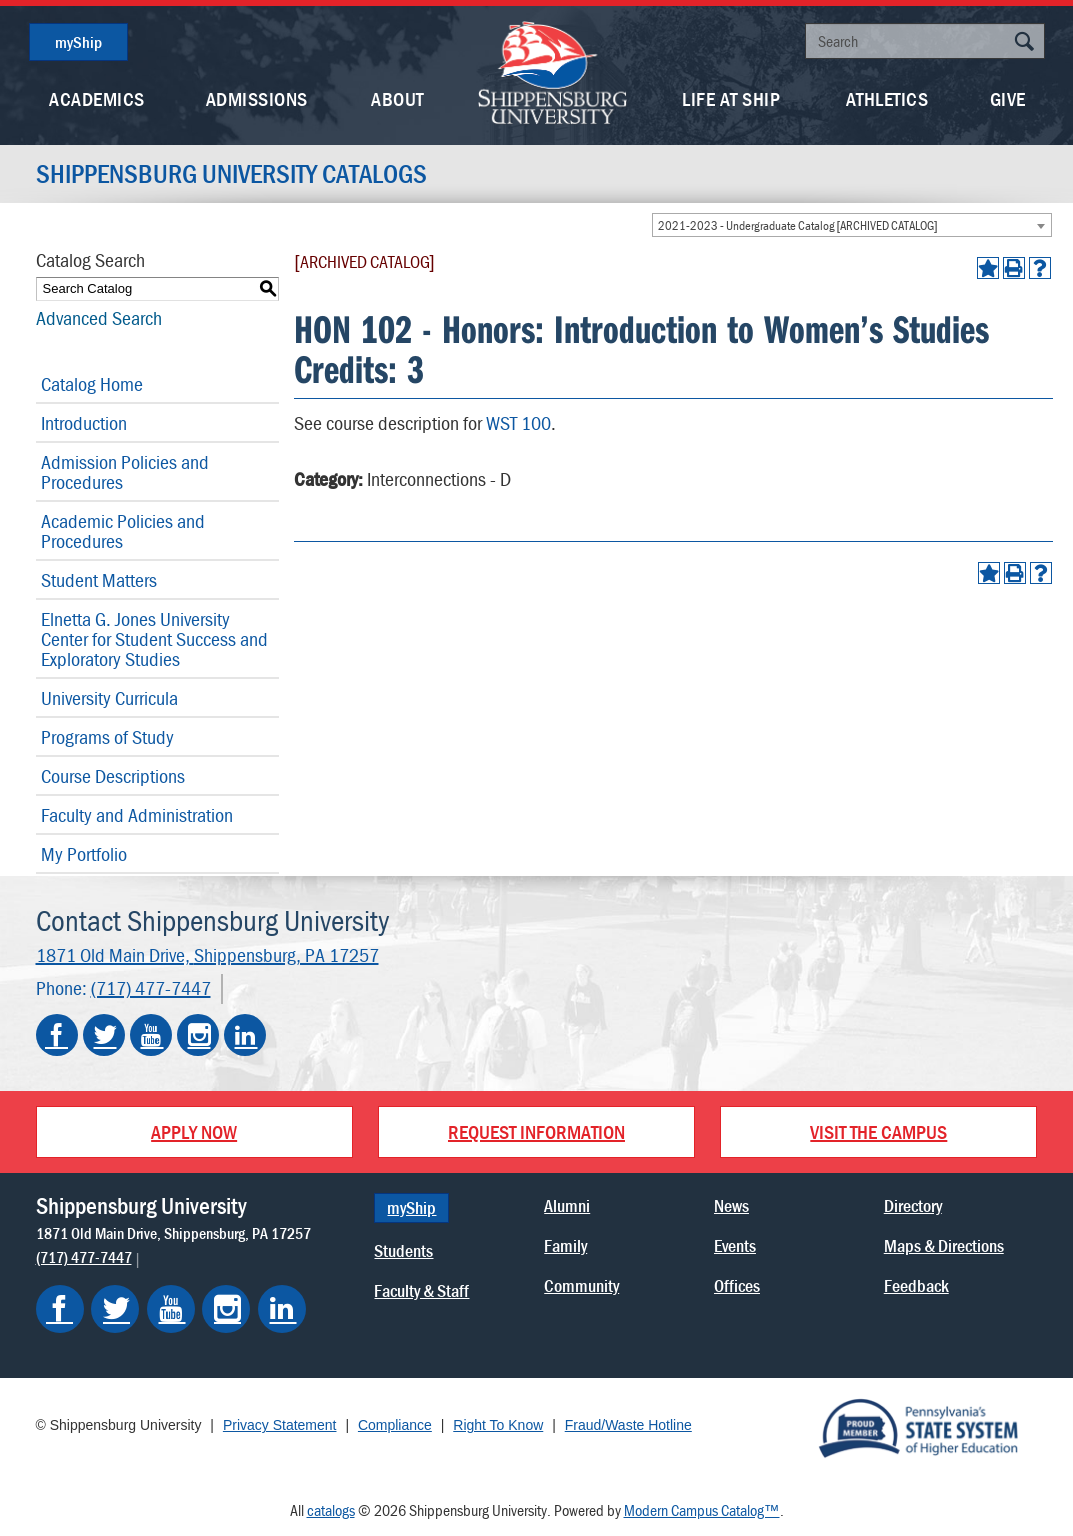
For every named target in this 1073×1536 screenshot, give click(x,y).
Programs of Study (107, 736)
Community (581, 1285)
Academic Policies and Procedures (123, 530)
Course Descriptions (113, 775)
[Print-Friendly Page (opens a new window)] (1014, 268)
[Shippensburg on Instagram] (226, 1309)
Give (1008, 98)
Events (735, 1245)
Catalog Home (92, 383)
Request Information (536, 1131)
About (397, 98)
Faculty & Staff (421, 1290)
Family (565, 1245)
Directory (913, 1205)
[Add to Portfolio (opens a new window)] (988, 268)
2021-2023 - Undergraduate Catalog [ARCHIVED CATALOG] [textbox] (798, 225)
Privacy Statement (280, 1425)
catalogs (331, 1510)
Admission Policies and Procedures (125, 471)
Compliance (395, 1425)
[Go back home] (553, 70)
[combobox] (852, 225)
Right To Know (498, 1425)
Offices (737, 1285)
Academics (97, 98)
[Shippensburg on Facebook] (60, 1309)
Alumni (567, 1205)
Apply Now (194, 1131)
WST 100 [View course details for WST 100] (518, 422)
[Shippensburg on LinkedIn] (282, 1309)
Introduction (84, 422)
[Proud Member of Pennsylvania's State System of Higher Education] (918, 1427)
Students (403, 1250)
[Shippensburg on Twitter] (115, 1309)
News (731, 1205)
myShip (78, 42)
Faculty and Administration (137, 814)
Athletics (887, 98)
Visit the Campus (878, 1131)
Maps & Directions (944, 1245)
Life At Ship (731, 98)
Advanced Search (99, 317)
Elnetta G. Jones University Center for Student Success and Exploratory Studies (154, 638)
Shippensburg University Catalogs (231, 174)
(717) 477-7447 (151, 987)
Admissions (257, 98)
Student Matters (99, 579)
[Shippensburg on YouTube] (171, 1309)
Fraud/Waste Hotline (628, 1425)
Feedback (916, 1285)
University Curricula (109, 697)
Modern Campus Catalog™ (702, 1510)
